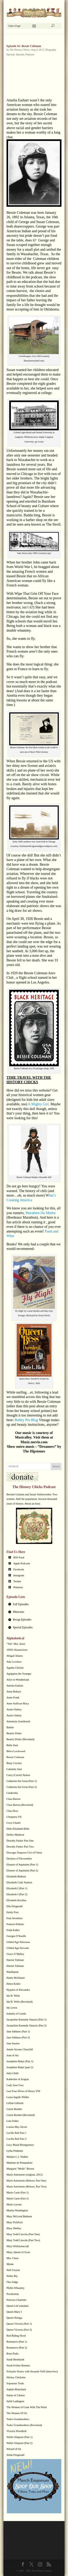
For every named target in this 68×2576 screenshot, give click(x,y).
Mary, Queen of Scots (18, 2252)
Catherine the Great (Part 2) (22, 1787)
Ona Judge (12, 2282)
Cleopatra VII (14, 1816)
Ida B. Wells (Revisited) (20, 2001)
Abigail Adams (15, 1655)
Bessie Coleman (15, 1757)
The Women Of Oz (17, 2413)
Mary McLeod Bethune (19, 2216)
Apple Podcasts (21, 1563)
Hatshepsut (13, 1971)
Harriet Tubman (15, 1959)
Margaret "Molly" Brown (20, 2168)
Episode (20, 54)
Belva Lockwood (16, 1751)
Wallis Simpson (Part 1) (19, 2437)
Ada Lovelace (14, 1661)
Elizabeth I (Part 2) (17, 1894)
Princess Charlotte (16, 2299)
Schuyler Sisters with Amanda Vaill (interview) (32, 2371)
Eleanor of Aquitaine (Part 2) (22, 1870)
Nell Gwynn (13, 2270)
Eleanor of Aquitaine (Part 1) (22, 1864)
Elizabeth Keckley (16, 1900)
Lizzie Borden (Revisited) (21, 2115)
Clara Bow (12, 1810)
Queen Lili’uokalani (17, 2305)
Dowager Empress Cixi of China (24, 1852)
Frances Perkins (15, 1924)
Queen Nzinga (14, 2317)
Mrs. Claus (12, 2258)
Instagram (18, 1575)
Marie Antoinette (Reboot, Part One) (26, 2180)
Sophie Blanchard (16, 2389)
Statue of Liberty (16, 2395)
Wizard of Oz (14, 2449)
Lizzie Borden (14, 2109)
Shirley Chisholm (16, 2377)
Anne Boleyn (14, 1691)
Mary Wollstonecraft (18, 2246)
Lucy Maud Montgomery (20, 2144)
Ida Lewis (12, 2007)
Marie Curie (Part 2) (18, 2198)
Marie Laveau (14, 2204)
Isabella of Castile (16, 2013)
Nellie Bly (12, 2276)
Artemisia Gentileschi (18, 1721)
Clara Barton (13, 1798)
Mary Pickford (14, 2222)
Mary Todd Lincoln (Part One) (23, 2234)
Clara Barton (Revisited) (20, 1804)
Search (56, 1466)
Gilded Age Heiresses (18, 1942)
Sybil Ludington (15, 2401)
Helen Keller (13, 1983)
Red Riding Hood (16, 2335)
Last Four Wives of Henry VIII (23, 2091)
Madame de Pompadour (19, 2162)
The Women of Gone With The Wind (27, 2407)
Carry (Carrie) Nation (18, 1775)
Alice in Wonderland (18, 1679)
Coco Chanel (14, 1822)
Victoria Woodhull (17, 2431)
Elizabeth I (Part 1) (17, 1888)
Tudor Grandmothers (18, 2419)
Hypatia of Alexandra (18, 1989)
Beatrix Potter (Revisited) (20, 1739)
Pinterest (18, 1587)
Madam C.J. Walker (17, 2156)
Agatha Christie (15, 1667)
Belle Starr (12, 1745)
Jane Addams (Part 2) (18, 2037)
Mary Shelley (14, 2228)
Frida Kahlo (13, 1930)
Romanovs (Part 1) (17, 2341)
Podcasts (29, 54)
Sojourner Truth (15, 2383)
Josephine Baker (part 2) (20, 2067)
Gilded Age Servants (18, 1948)
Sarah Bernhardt (15, 2359)
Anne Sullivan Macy (18, 1703)
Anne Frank (13, 1697)
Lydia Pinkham (15, 2150)
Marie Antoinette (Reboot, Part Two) (27, 2186)
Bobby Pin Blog (26, 1420)
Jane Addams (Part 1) (18, 2031)
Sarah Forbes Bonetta (18, 2365)
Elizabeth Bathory (16, 1876)
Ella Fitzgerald (15, 1906)
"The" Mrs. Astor (16, 1643)
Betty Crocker (14, 1763)
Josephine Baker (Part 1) (20, 2061)
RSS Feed (18, 1557)
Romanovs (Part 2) (17, 2347)
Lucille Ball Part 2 (16, 2138)
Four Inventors (15, 1918)
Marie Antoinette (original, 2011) (25, 2174)
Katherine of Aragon (18, 2079)
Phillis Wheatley (15, 2287)
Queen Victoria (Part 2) (19, 2329)
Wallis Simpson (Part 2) (19, 2443)
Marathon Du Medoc (41, 1213)
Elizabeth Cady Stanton (19, 1882)
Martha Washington (17, 2210)
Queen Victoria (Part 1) (19, 2323)
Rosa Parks (13, 2353)
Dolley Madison (15, 1834)
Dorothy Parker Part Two (20, 1846)
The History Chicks (20, 49)
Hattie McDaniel (16, 1977)
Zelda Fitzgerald (15, 2454)
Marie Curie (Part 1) (18, 2192)
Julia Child (12, 2073)
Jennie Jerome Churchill (20, 2049)
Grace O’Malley (15, 1954)
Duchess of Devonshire (19, 1858)
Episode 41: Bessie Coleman (24, 46)
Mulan (10, 2264)
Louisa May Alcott (17, 2126)
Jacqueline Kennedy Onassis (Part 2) (27, 2025)
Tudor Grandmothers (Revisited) (24, 2425)
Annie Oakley (14, 1709)
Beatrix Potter (14, 1733)
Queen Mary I (14, 2311)
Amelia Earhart (15, 1685)
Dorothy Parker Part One (20, 1840)
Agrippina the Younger (19, 1673)
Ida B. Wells (13, 1995)
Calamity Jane (14, 1769)
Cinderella (12, 1792)
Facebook (18, 1569)
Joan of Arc (13, 2055)
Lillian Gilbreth (15, 2103)
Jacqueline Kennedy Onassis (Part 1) (27, 2019)
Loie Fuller (13, 2120)
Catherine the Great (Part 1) (22, 1781)
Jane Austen (13, 2043)
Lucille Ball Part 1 (16, 2132)
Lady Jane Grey (15, 2085)
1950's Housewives (17, 1649)
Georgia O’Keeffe (16, 1936)
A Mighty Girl (38, 1104)
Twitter (17, 1581)
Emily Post (12, 1912)
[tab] (34, 1604)
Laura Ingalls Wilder (18, 2097)
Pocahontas (13, 2293)
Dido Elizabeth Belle (18, 1828)
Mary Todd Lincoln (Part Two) (23, 2240)
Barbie (10, 1727)
